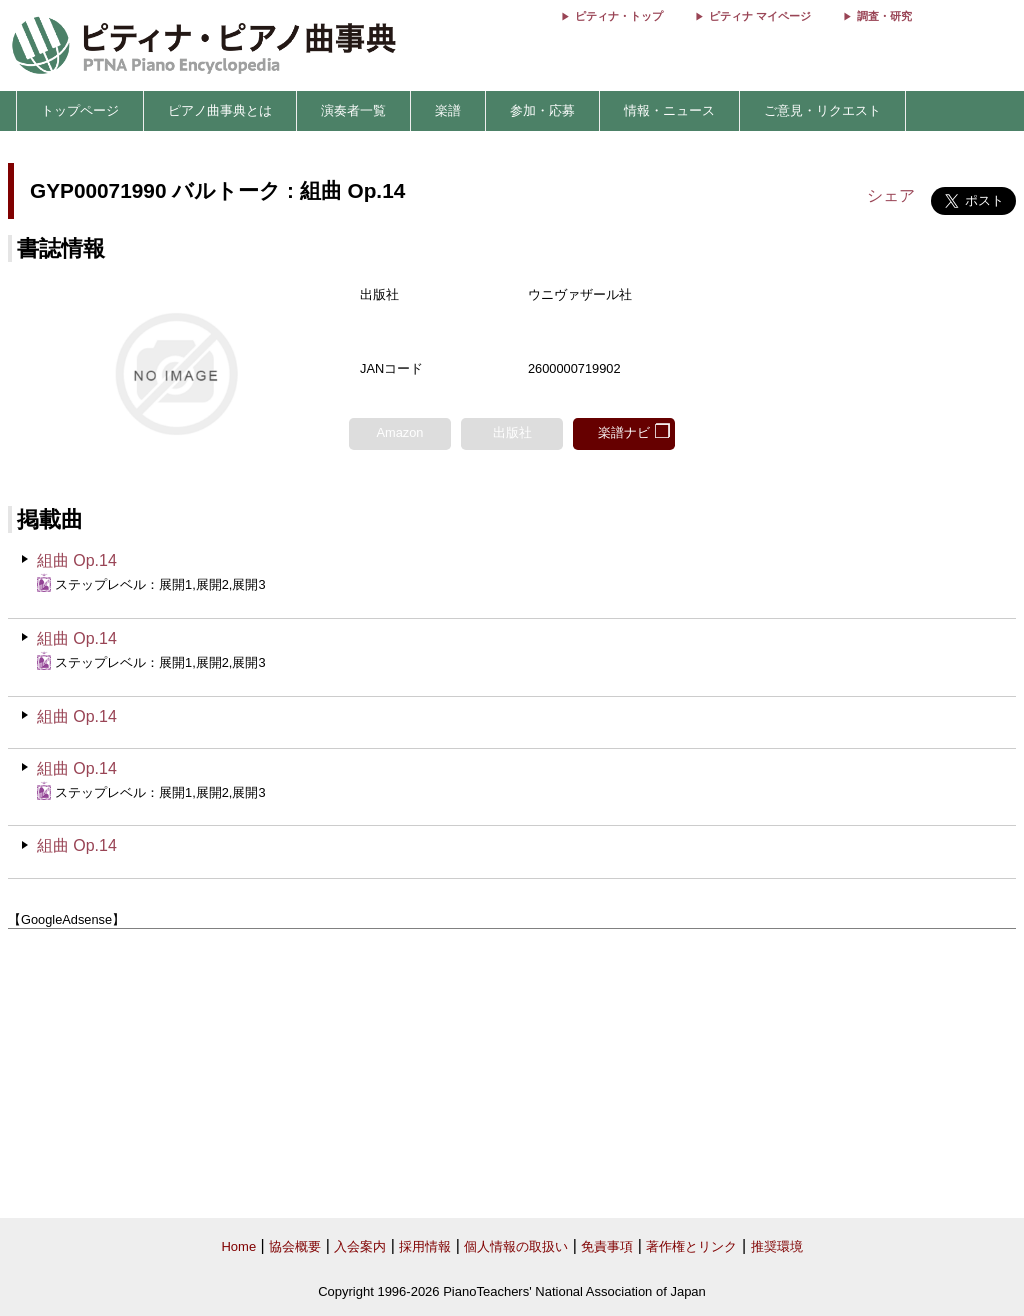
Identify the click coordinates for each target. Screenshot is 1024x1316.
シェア (891, 195)
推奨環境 (777, 1246)
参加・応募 (542, 110)
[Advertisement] (512, 1074)
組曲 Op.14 (77, 560)
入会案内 (360, 1246)
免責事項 (607, 1246)
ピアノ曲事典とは (220, 110)
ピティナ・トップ (619, 16)
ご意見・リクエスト (822, 110)
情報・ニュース (669, 110)
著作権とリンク (691, 1246)
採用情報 (425, 1246)
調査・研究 (884, 16)
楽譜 (448, 110)
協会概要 (295, 1246)
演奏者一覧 (353, 110)
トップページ (80, 110)
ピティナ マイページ (760, 16)
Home (238, 1246)
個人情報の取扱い (516, 1246)
